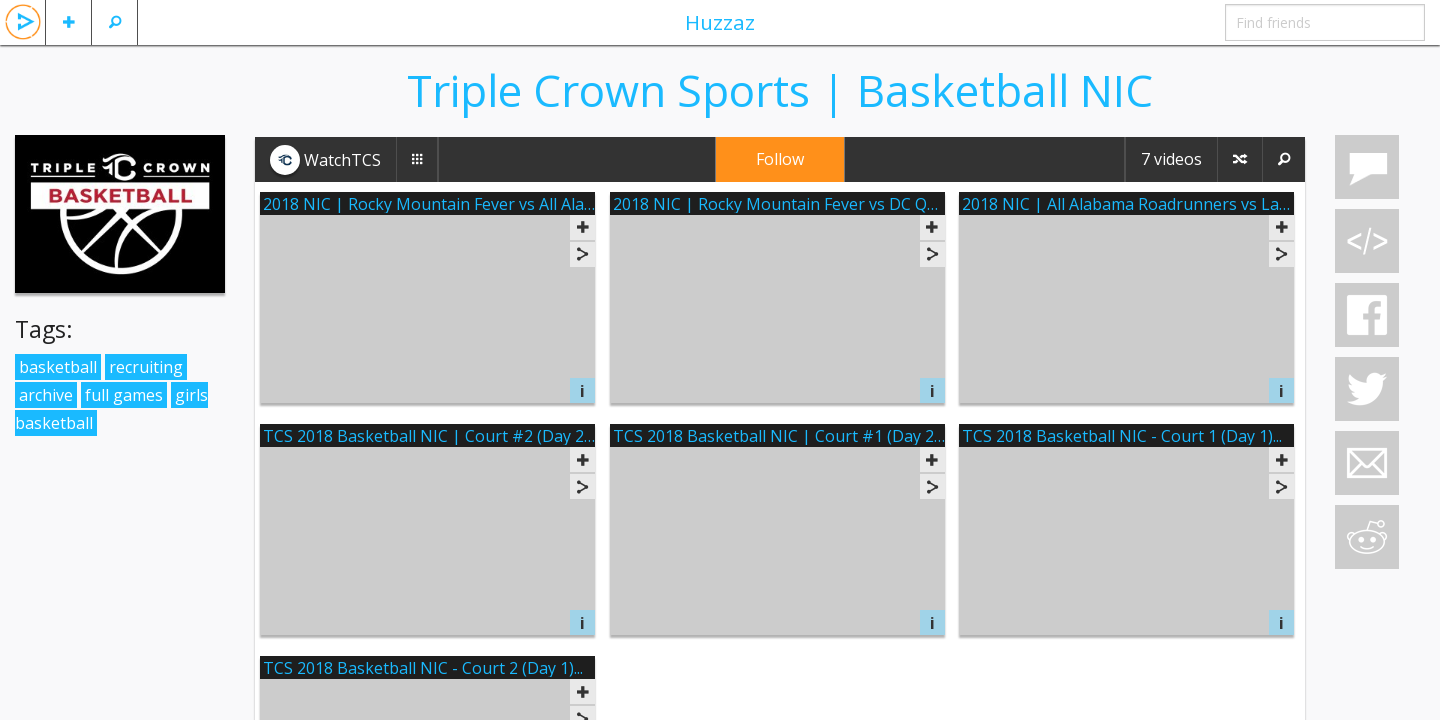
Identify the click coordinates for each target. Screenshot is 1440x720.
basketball (58, 367)
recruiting (146, 367)
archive (46, 395)
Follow (780, 159)
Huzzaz (720, 22)
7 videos (1171, 159)
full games (124, 395)
